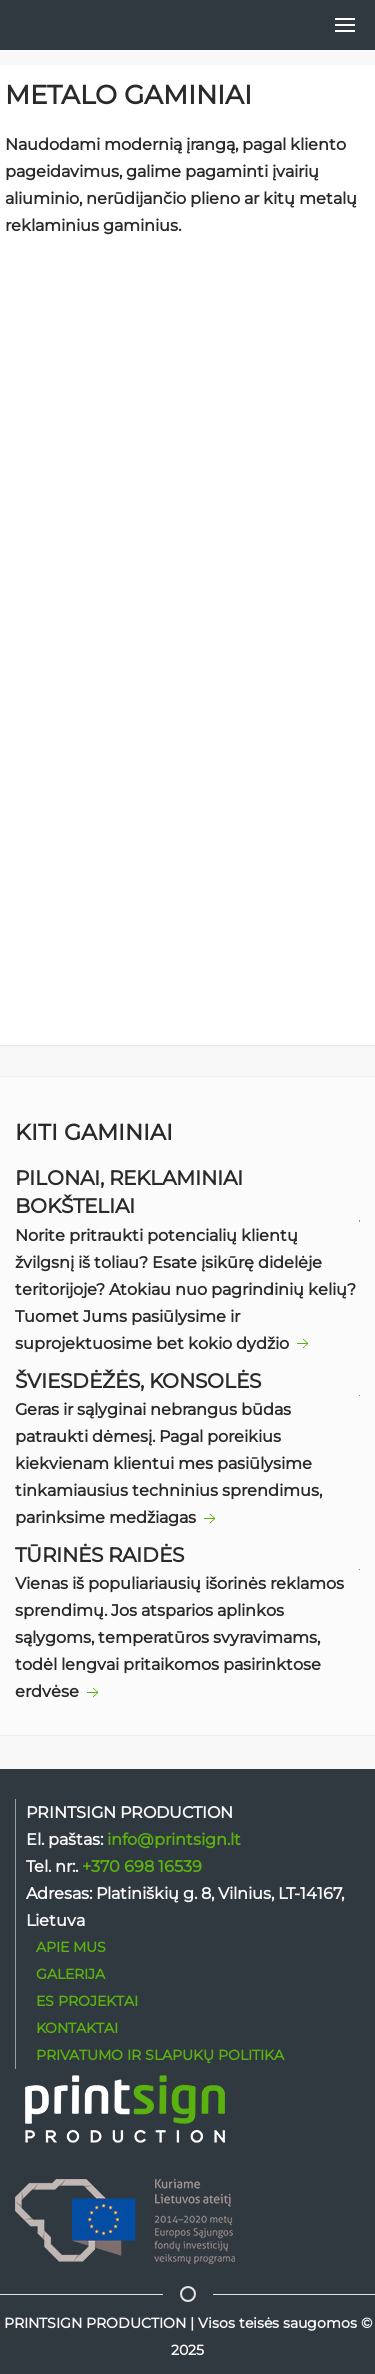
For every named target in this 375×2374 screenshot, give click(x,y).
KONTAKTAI (77, 2028)
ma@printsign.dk (156, 801)
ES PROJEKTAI (87, 2001)
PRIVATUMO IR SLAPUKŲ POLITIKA (160, 2055)
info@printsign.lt (174, 1839)
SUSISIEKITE (187, 665)
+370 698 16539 (121, 828)
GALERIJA (70, 1974)
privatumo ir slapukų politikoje (178, 1058)
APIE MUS (71, 1947)
